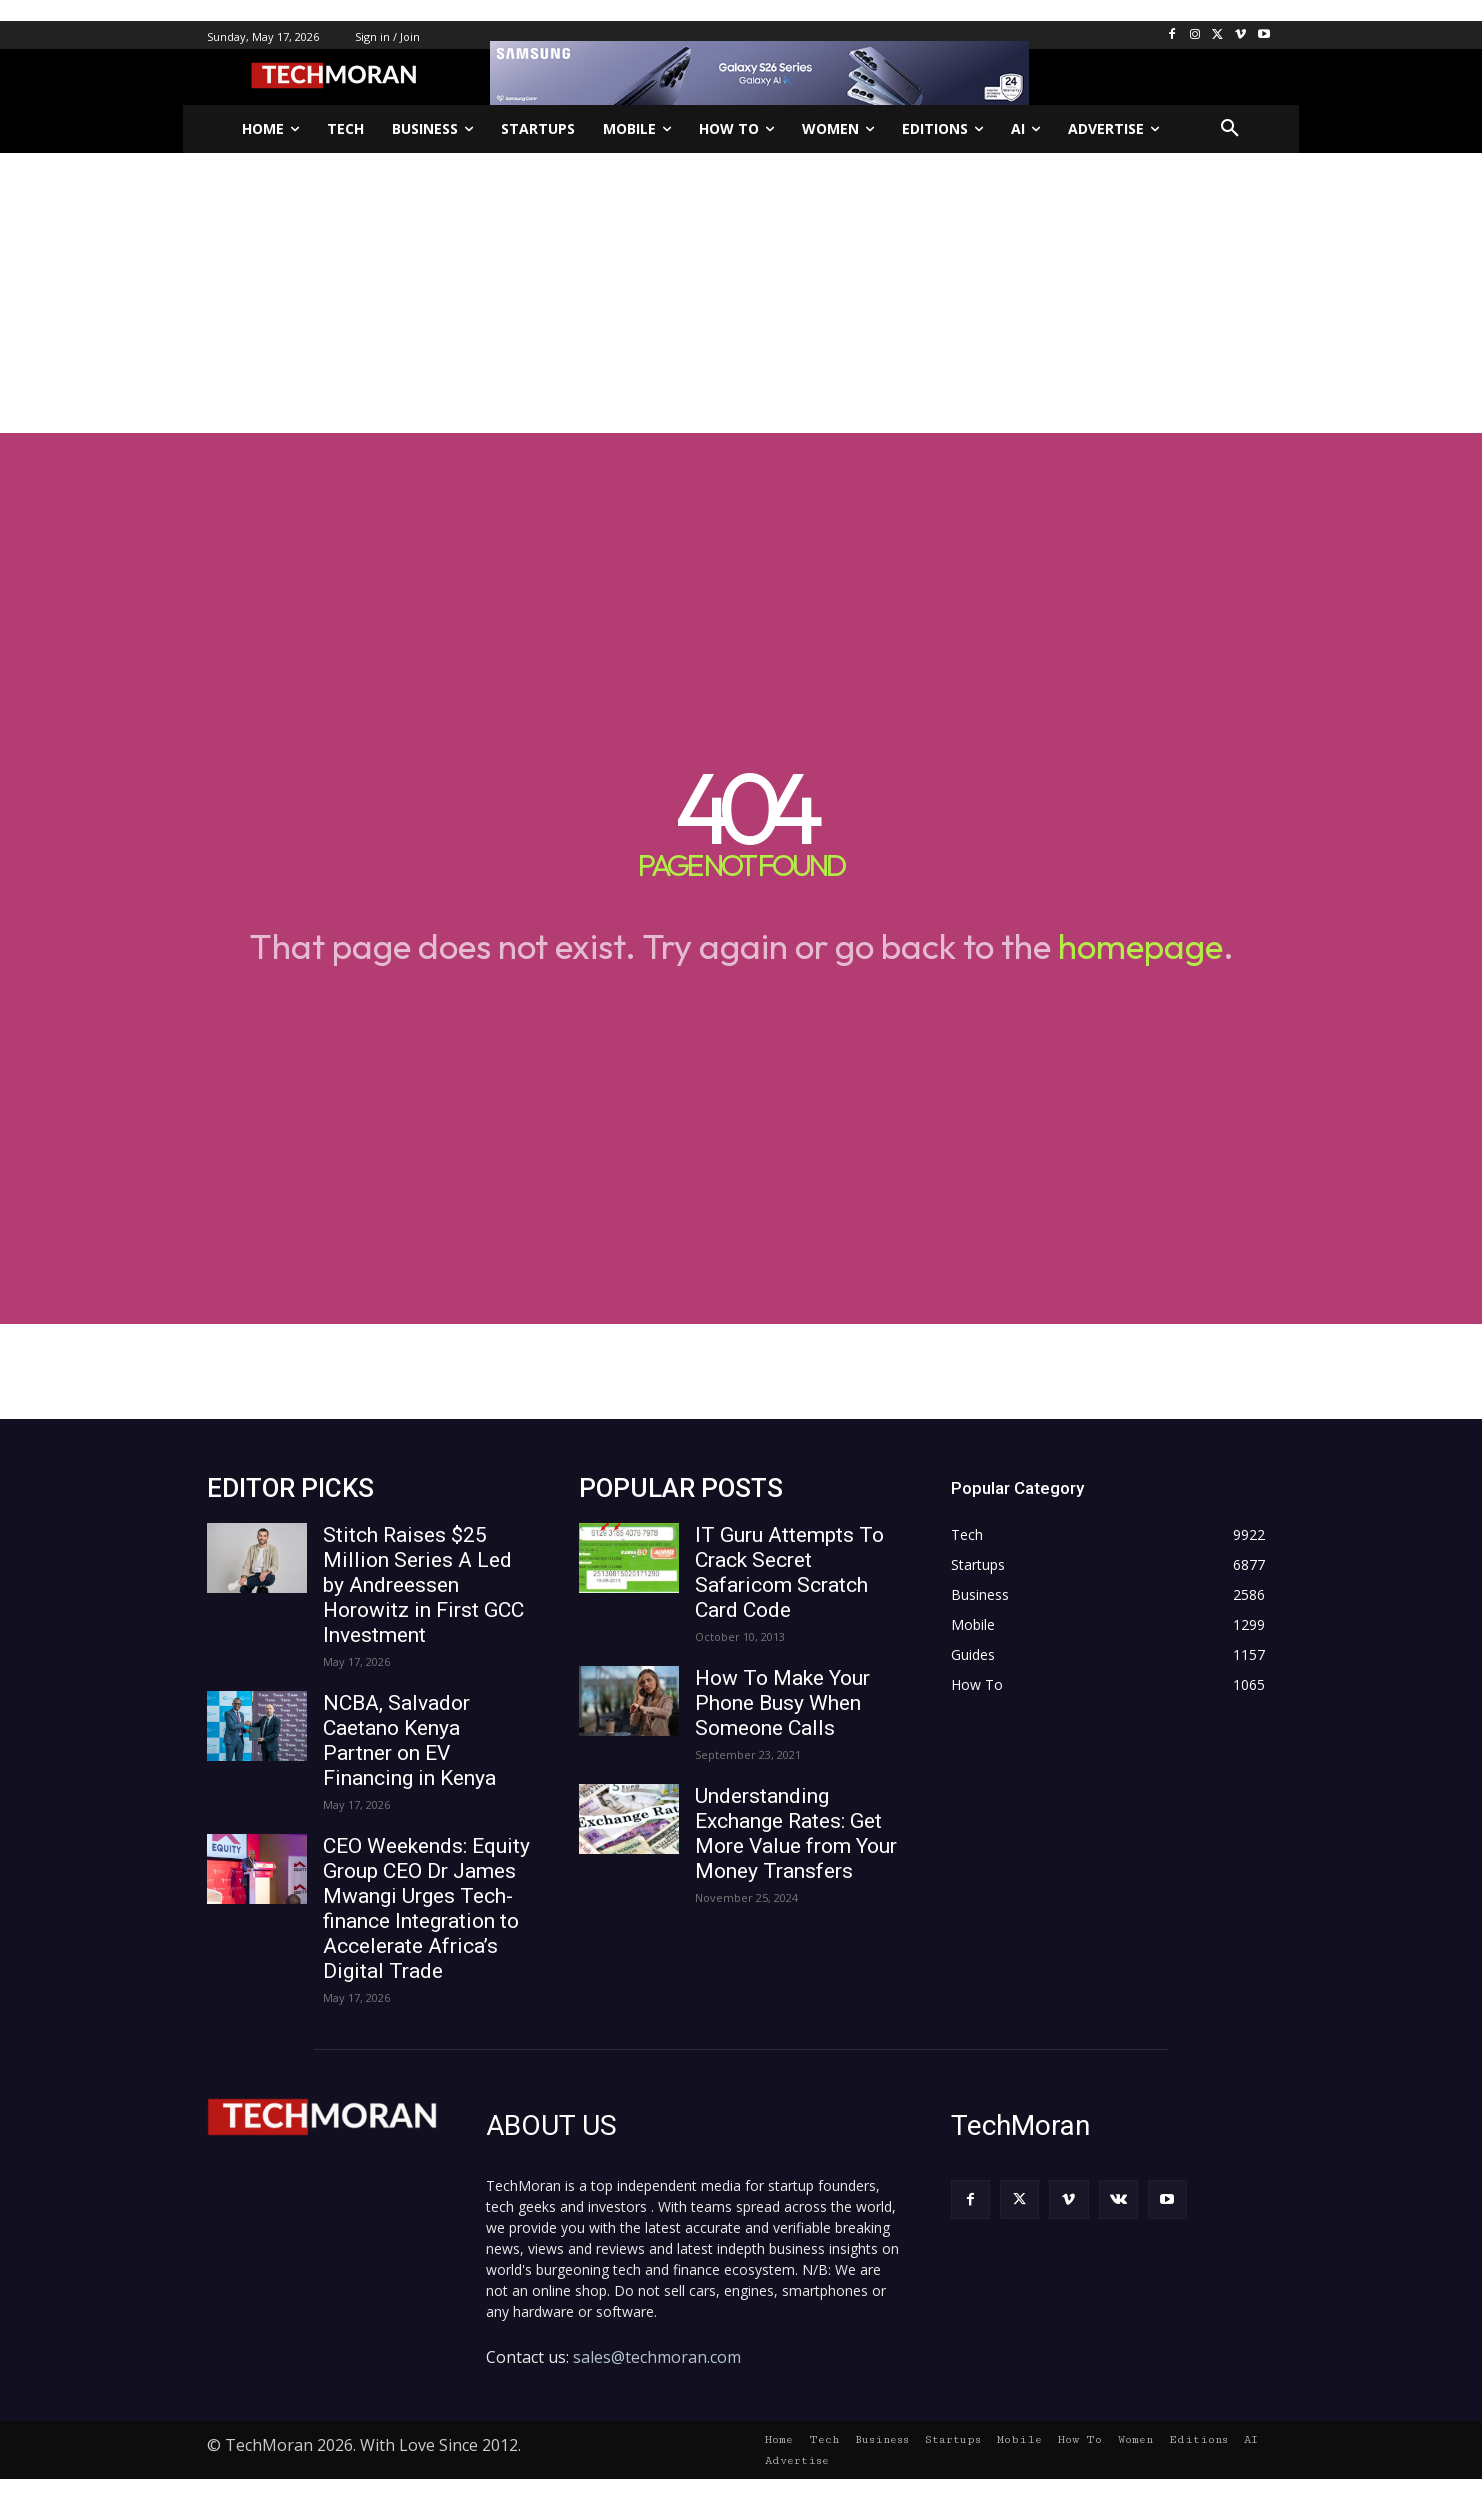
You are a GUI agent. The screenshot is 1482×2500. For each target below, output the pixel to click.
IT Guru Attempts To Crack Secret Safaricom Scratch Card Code (789, 1572)
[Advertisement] (741, 293)
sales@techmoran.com (657, 2357)
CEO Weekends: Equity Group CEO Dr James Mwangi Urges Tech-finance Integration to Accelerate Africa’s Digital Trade (426, 1908)
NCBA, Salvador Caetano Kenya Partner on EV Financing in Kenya (409, 1740)
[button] (1230, 129)
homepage (1140, 946)
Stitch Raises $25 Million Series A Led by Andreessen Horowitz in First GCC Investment (423, 1585)
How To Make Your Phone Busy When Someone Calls (782, 1703)
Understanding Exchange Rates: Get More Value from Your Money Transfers (796, 1833)
